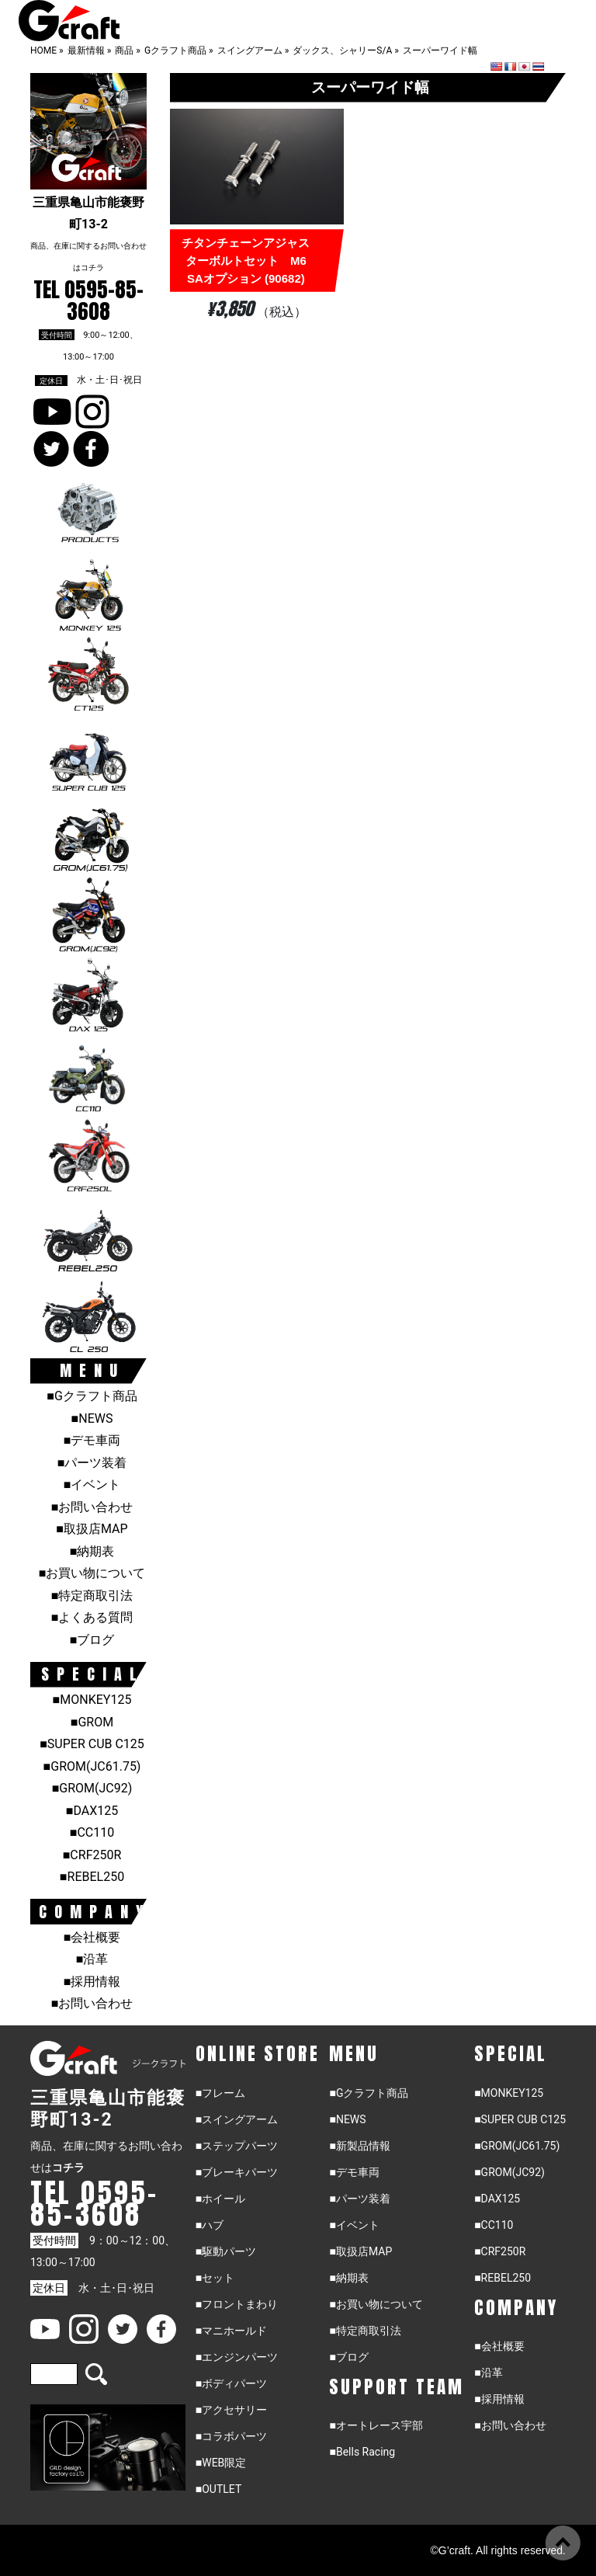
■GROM (92, 1722)
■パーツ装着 (92, 1462)
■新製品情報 (359, 2146)
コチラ (92, 267)
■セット (215, 2278)
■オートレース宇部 (375, 2425)
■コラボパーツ (231, 2436)
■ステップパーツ (237, 2146)
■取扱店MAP (91, 1528)
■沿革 (92, 1959)
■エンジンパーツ (237, 2357)
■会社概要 (92, 1937)
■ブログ (92, 1639)
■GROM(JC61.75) (92, 1766)
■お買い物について (92, 1573)
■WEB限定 (221, 2462)
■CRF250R (92, 1855)
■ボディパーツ (231, 2383)
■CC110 (92, 1832)
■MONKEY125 (92, 1699)
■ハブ (210, 2225)
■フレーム (220, 2093)
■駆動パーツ (226, 2251)
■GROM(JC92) (92, 1788)
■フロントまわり (237, 2304)
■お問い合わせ (92, 1507)
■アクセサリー (231, 2410)
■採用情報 (92, 1981)
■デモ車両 (92, 1440)
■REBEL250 (92, 1876)
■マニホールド (231, 2330)
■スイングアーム (237, 2119)
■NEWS (92, 1418)
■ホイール (220, 2198)
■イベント (92, 1484)
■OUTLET (219, 2489)
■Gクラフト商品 (92, 1396)
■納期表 (92, 1551)
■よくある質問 (92, 1617)
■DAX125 (92, 1810)
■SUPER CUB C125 (92, 1743)
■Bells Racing (362, 2452)
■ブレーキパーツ (237, 2172)
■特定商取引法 (92, 1595)
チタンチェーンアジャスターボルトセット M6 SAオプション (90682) (249, 260)
